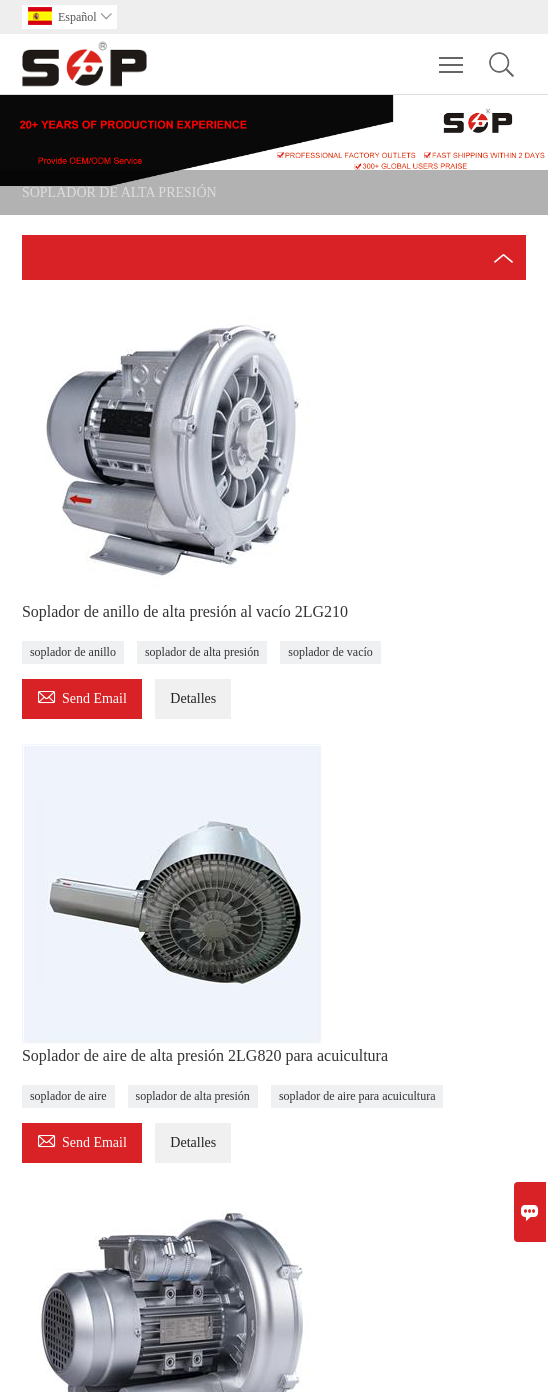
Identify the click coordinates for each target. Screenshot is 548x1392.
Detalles (193, 698)
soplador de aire (68, 1096)
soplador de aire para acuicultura (357, 1096)
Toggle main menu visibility (452, 55)
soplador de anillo (73, 652)
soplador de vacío (330, 652)
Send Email (82, 695)
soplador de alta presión (202, 652)
